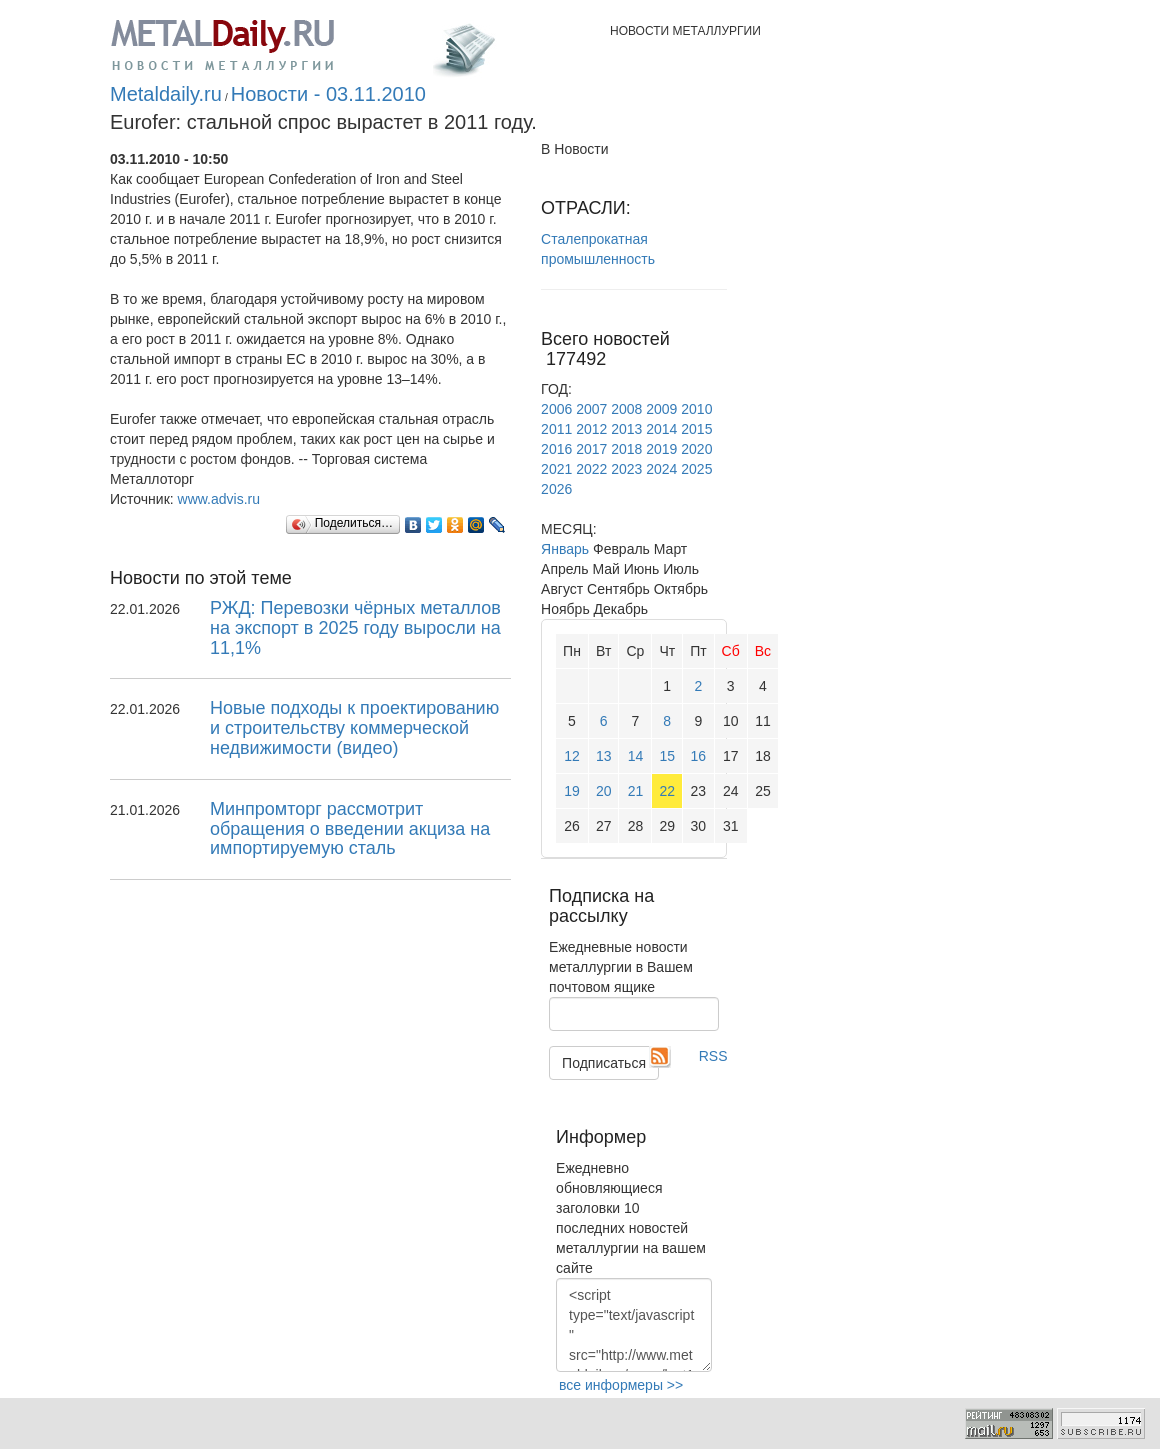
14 (636, 756)
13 (604, 756)
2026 (556, 489)
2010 (696, 409)
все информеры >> (621, 1385)
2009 (661, 409)
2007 (591, 409)
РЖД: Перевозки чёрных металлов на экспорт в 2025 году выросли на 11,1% (355, 628)
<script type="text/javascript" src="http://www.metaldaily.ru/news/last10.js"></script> (634, 1325)
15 (667, 756)
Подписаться (604, 1063)
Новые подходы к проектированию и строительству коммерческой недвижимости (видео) (354, 728)
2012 (591, 429)
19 (572, 791)
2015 (696, 429)
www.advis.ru (219, 499)
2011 (556, 429)
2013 (626, 429)
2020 (696, 449)
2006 (556, 409)
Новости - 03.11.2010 (328, 94)
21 (636, 791)
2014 (661, 429)
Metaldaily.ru (166, 94)
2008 (626, 409)
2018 (626, 449)
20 (604, 791)
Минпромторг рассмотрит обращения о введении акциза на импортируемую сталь (350, 829)
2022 (591, 469)
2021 (556, 469)
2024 (661, 469)
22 (667, 791)
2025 (696, 469)
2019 (661, 449)
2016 (556, 449)
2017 (591, 449)
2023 (626, 469)
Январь (565, 549)
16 (699, 756)
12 (572, 756)
